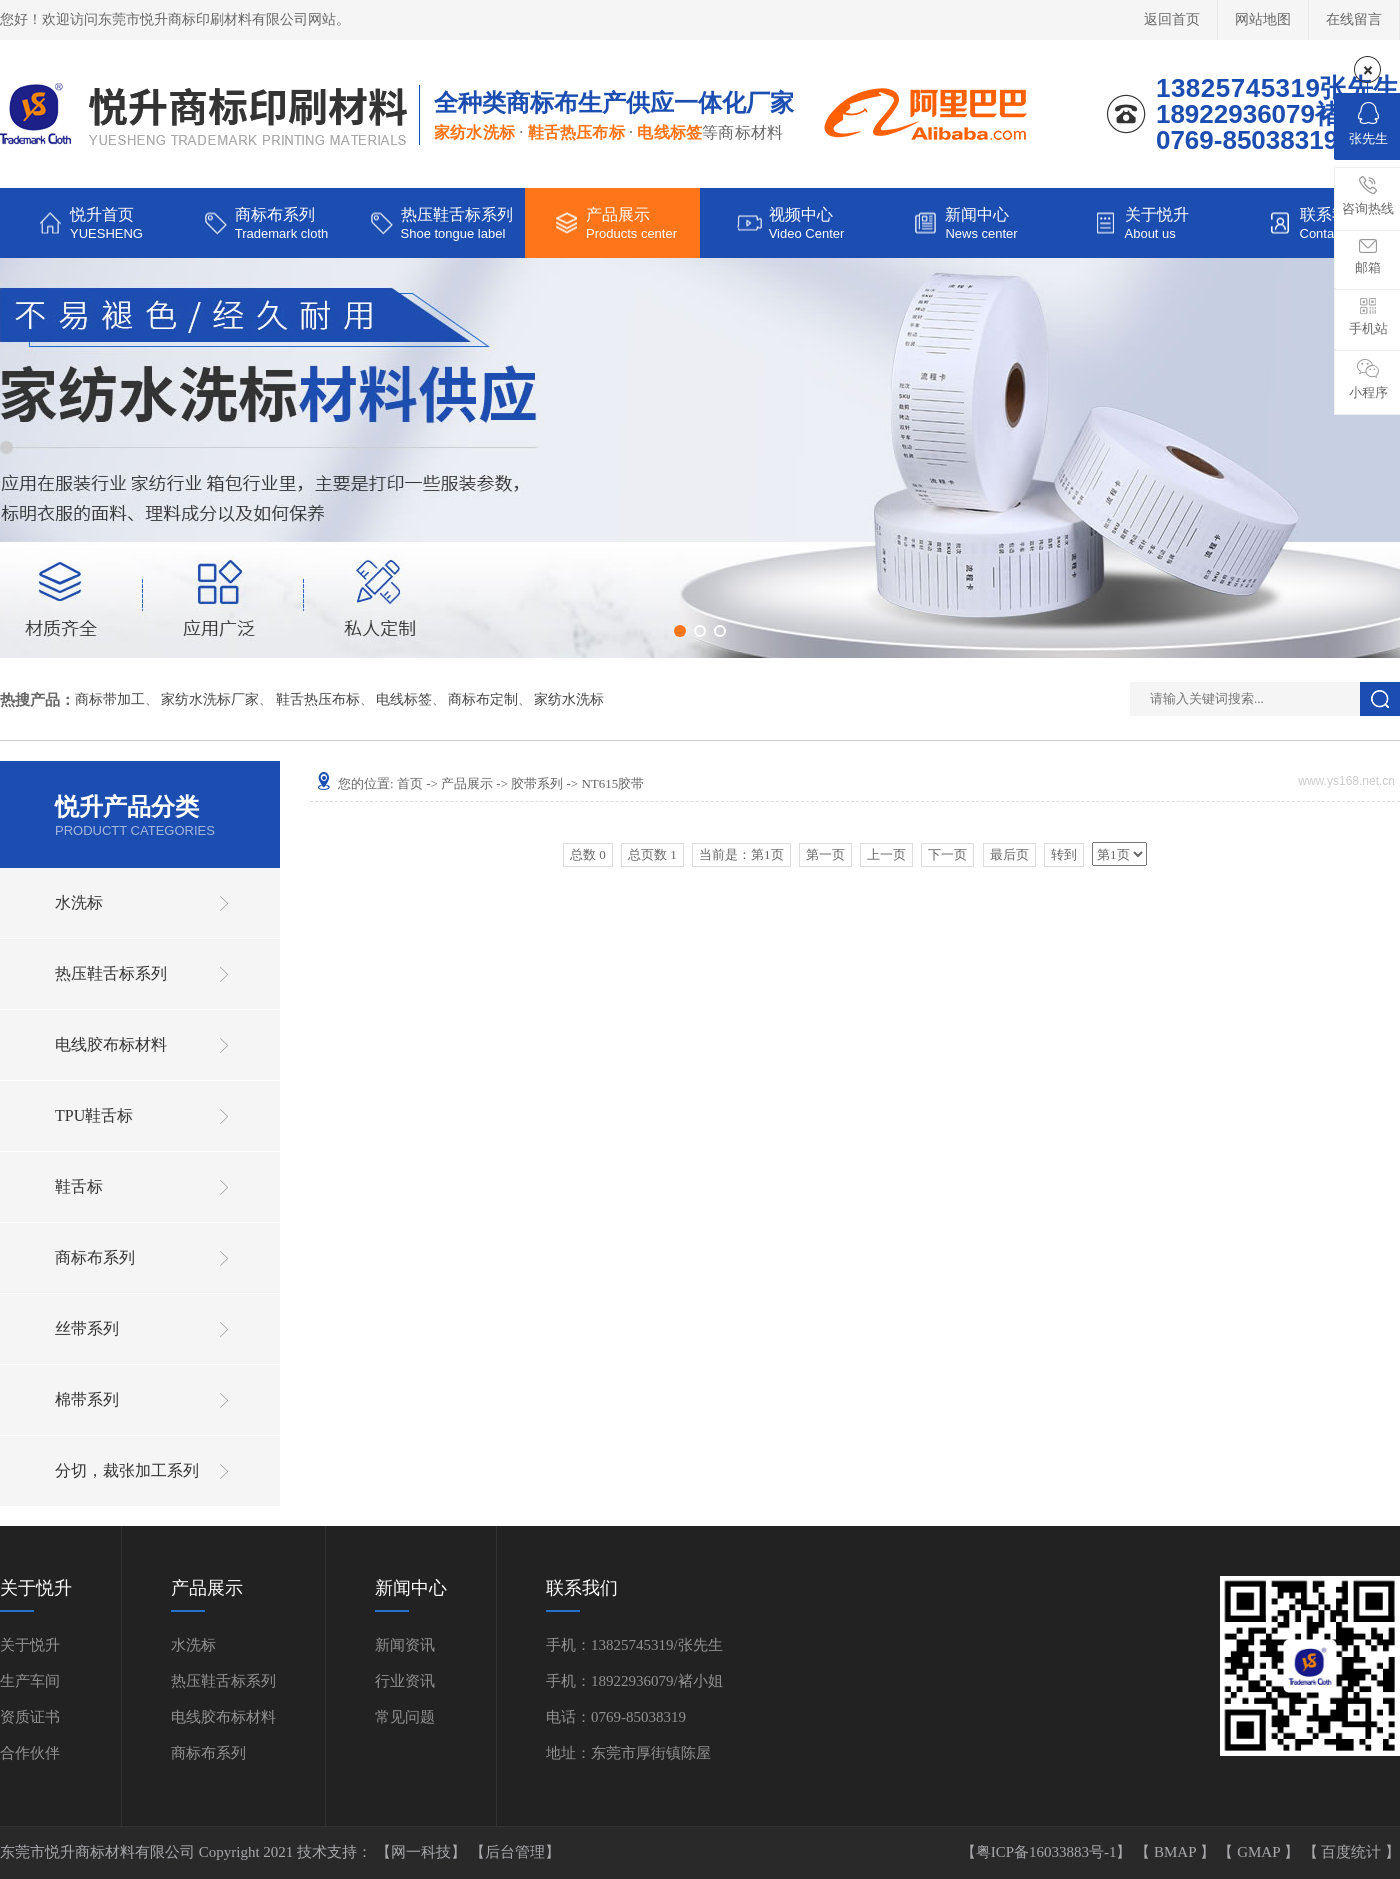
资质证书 (30, 1717)
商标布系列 (95, 1257)
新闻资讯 (405, 1645)
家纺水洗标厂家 (210, 699)
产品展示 (467, 783)
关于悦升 (30, 1645)
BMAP (1177, 1852)
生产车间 (30, 1681)
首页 (410, 783)
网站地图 (1263, 19)
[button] (680, 631)
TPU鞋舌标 (94, 1115)
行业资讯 (405, 1681)
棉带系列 (87, 1399)
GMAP (1260, 1852)
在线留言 (1354, 19)
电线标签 (404, 699)
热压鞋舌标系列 (111, 973)
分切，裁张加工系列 (127, 1470)
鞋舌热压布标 (318, 699)
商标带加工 (110, 699)
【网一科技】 (423, 1852)
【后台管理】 (515, 1852)
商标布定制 (483, 699)
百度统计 (1353, 1852)
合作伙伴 (30, 1753)
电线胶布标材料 (111, 1044)
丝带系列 (87, 1328)
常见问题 (405, 1717)
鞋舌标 (79, 1186)
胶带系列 (537, 783)
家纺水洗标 (569, 699)
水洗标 (79, 902)
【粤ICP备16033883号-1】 (1048, 1852)
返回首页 (1172, 19)
